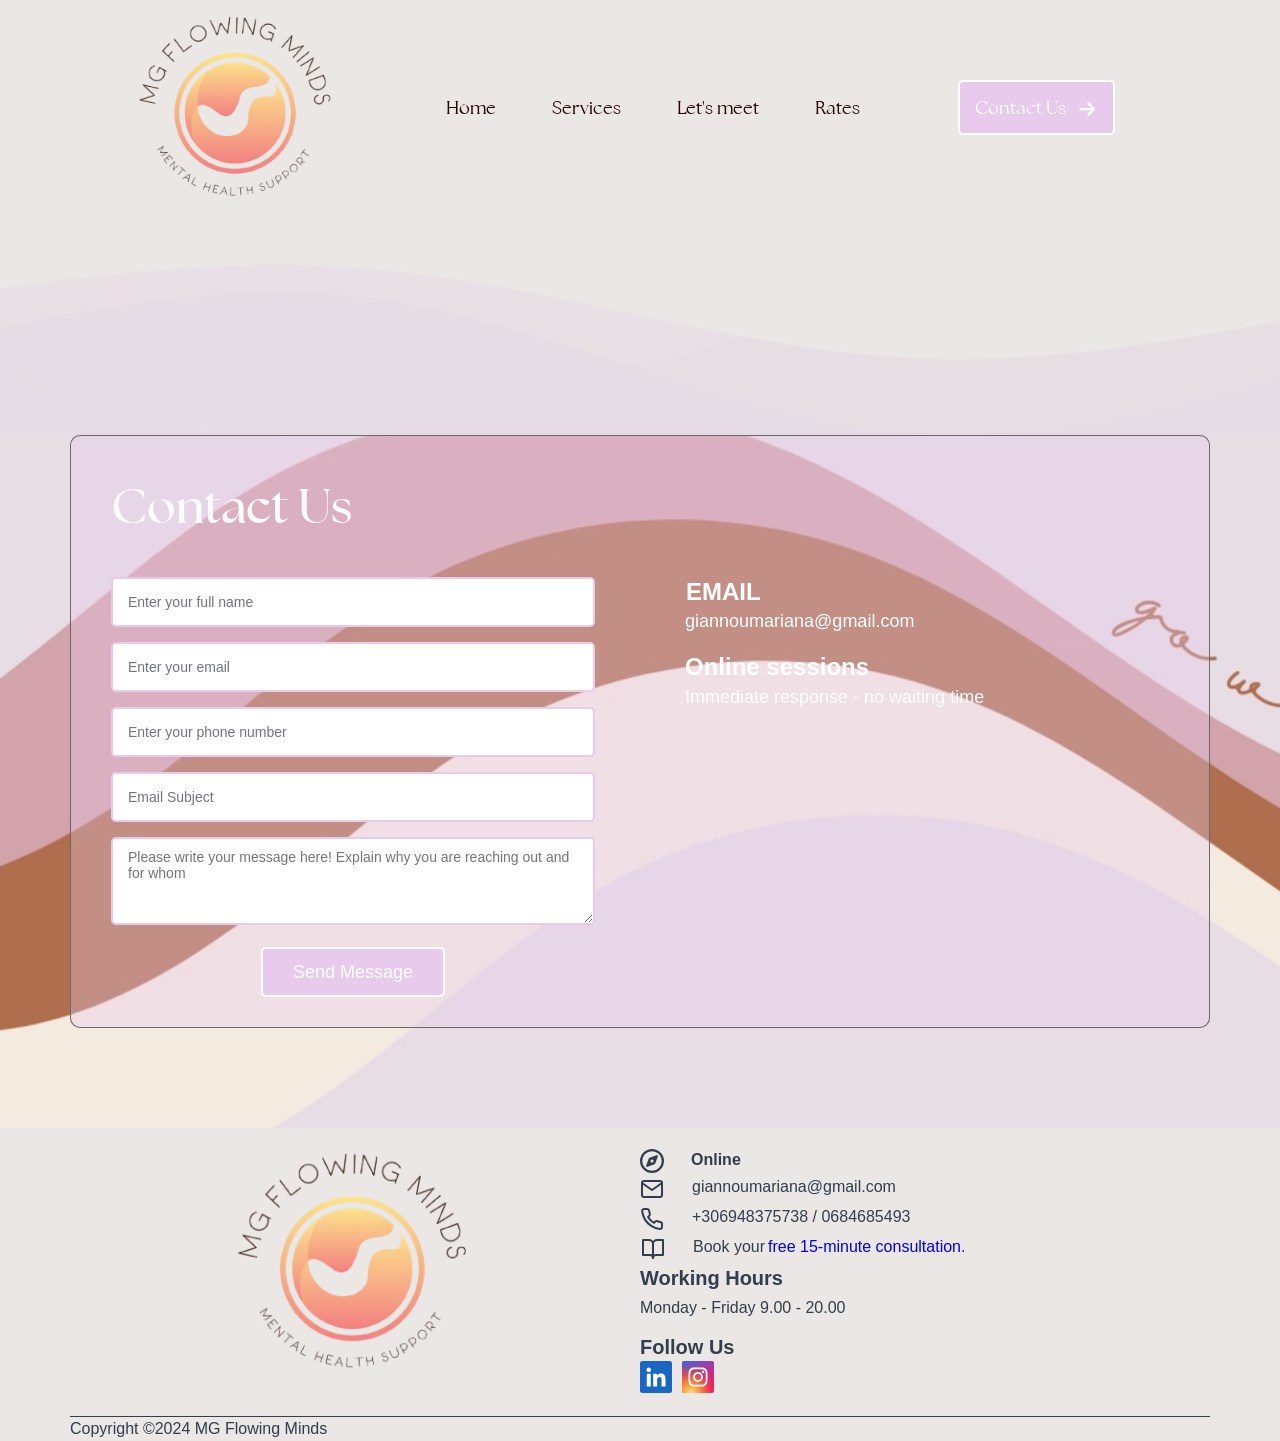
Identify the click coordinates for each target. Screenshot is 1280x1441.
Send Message (353, 972)
